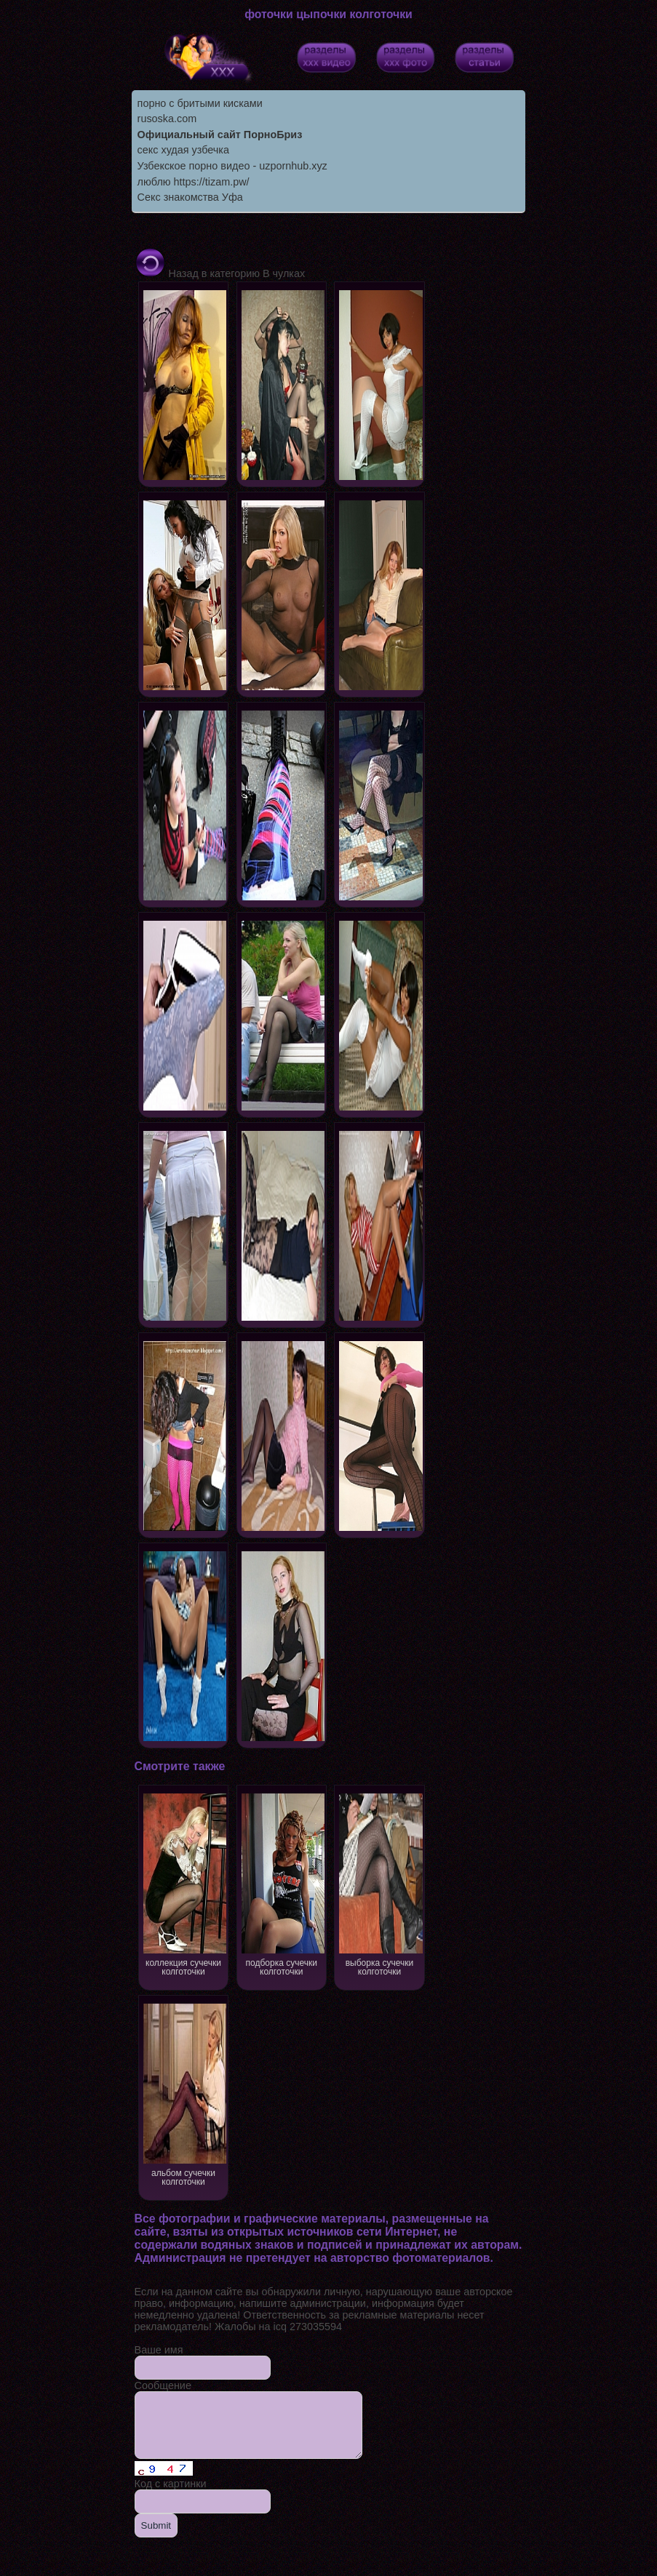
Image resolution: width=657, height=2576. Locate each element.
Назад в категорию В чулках (220, 273)
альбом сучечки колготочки (184, 2093)
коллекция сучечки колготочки (184, 1883)
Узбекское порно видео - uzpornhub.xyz (232, 166)
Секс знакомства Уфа (190, 197)
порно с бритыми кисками (200, 103)
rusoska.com (167, 118)
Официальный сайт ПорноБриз (220, 134)
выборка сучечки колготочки (379, 1883)
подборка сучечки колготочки (282, 1883)
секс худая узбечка (183, 150)
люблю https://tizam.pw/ (194, 182)
